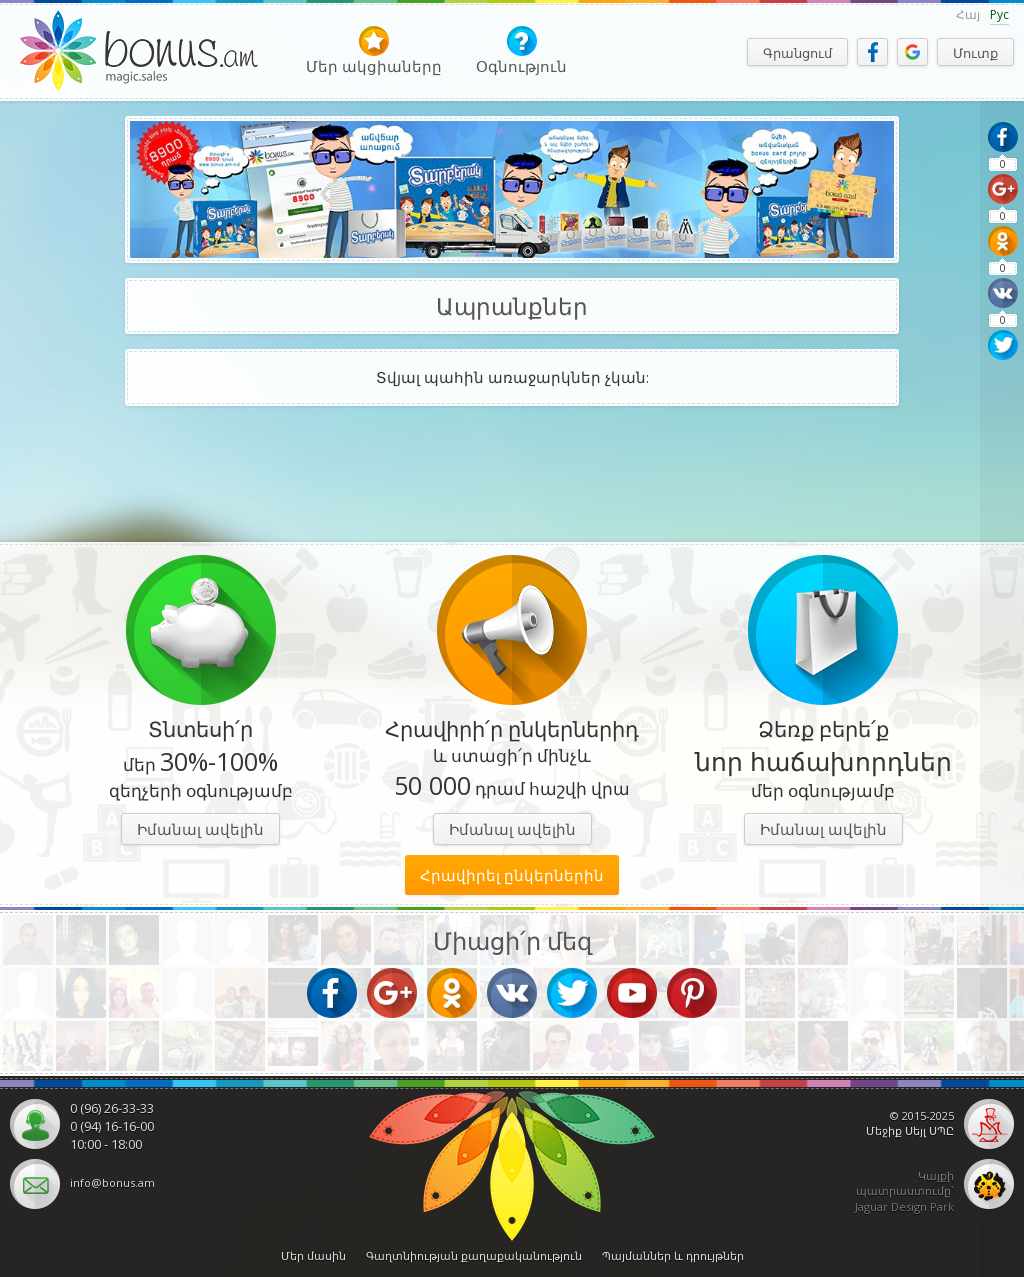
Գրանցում (797, 53)
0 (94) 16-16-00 (112, 1126)
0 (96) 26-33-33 (112, 1108)
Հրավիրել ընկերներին (512, 875)
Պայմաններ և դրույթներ (673, 1255)
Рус (999, 14)
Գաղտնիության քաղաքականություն (474, 1255)
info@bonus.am (112, 1182)
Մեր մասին (313, 1255)
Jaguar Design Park (904, 1206)
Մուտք (975, 53)
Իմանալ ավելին (200, 829)
